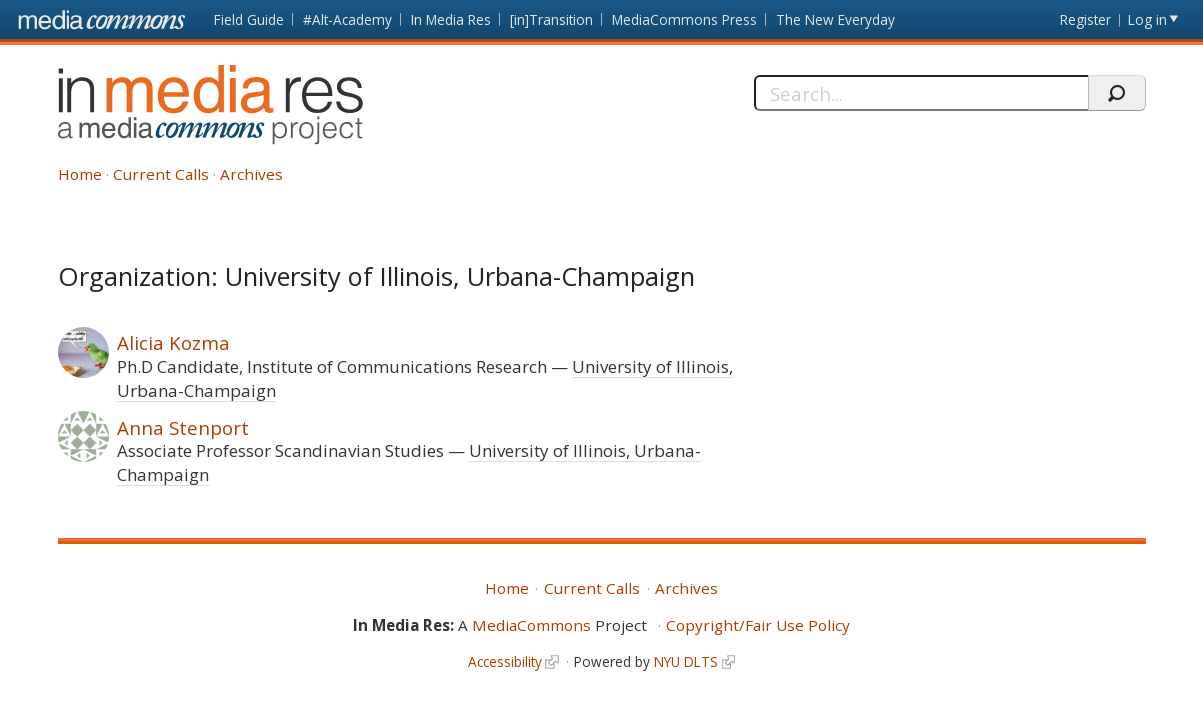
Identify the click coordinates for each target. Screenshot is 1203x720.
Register (1085, 19)
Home (80, 174)
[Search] (921, 93)
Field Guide (249, 19)
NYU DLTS (686, 661)
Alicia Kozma (173, 342)
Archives (251, 174)
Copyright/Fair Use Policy (758, 625)
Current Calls (161, 174)
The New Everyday (835, 19)
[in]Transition (551, 19)
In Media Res (451, 19)
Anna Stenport (183, 427)
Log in (1147, 19)
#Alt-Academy (347, 19)
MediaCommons (531, 625)
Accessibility (505, 661)
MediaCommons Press (684, 19)
